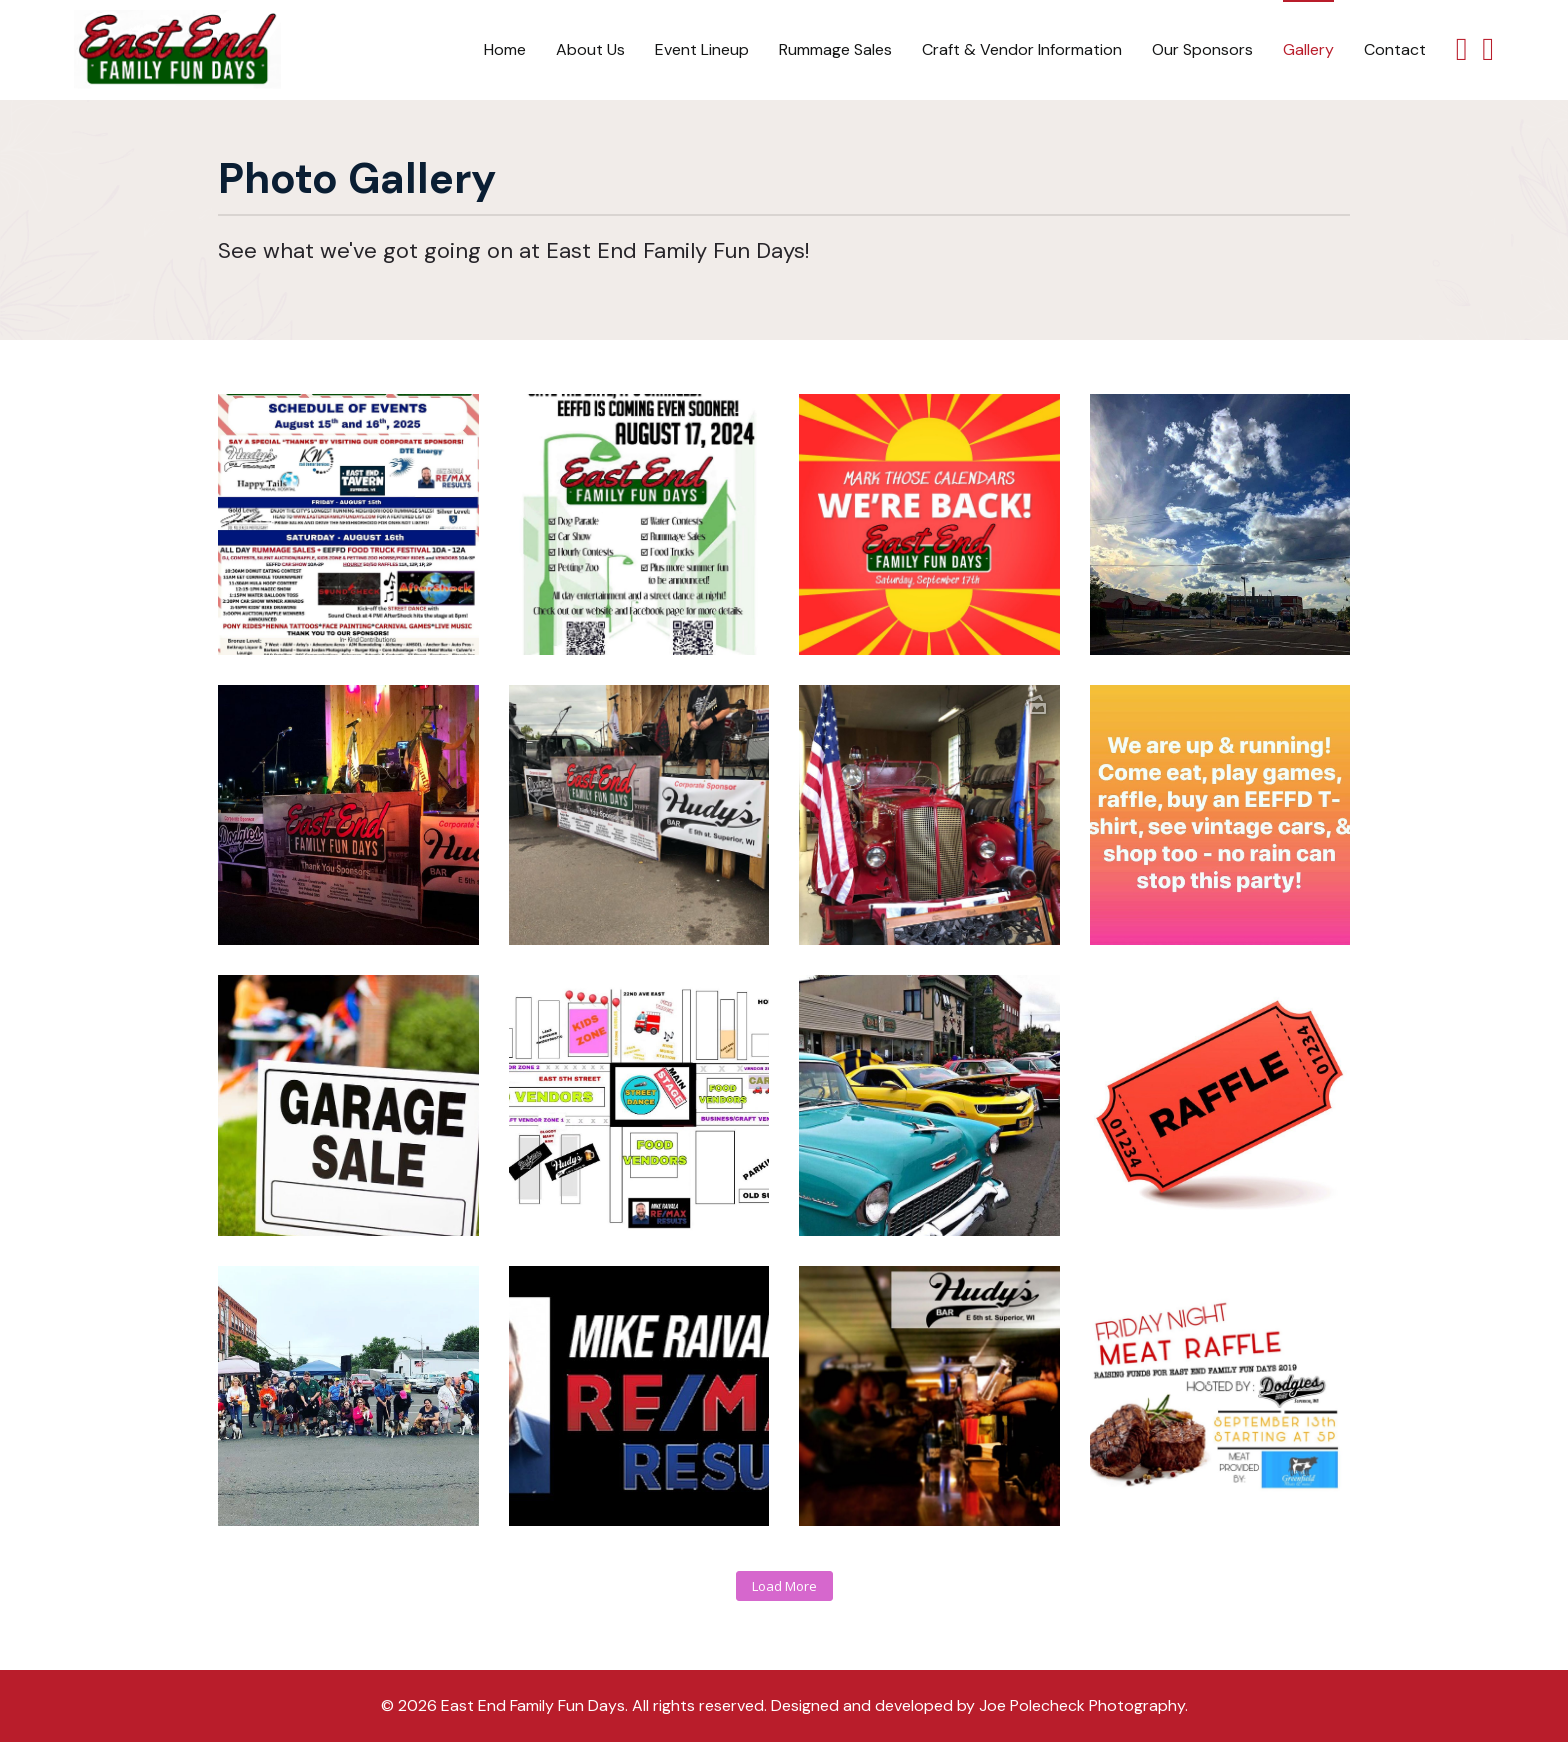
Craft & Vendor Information (1022, 49)
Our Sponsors (1202, 49)
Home (505, 49)
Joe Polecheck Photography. (1083, 1705)
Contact (1395, 49)
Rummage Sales (835, 49)
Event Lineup (702, 49)
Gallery (1308, 49)
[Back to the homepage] (177, 50)
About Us (590, 49)
